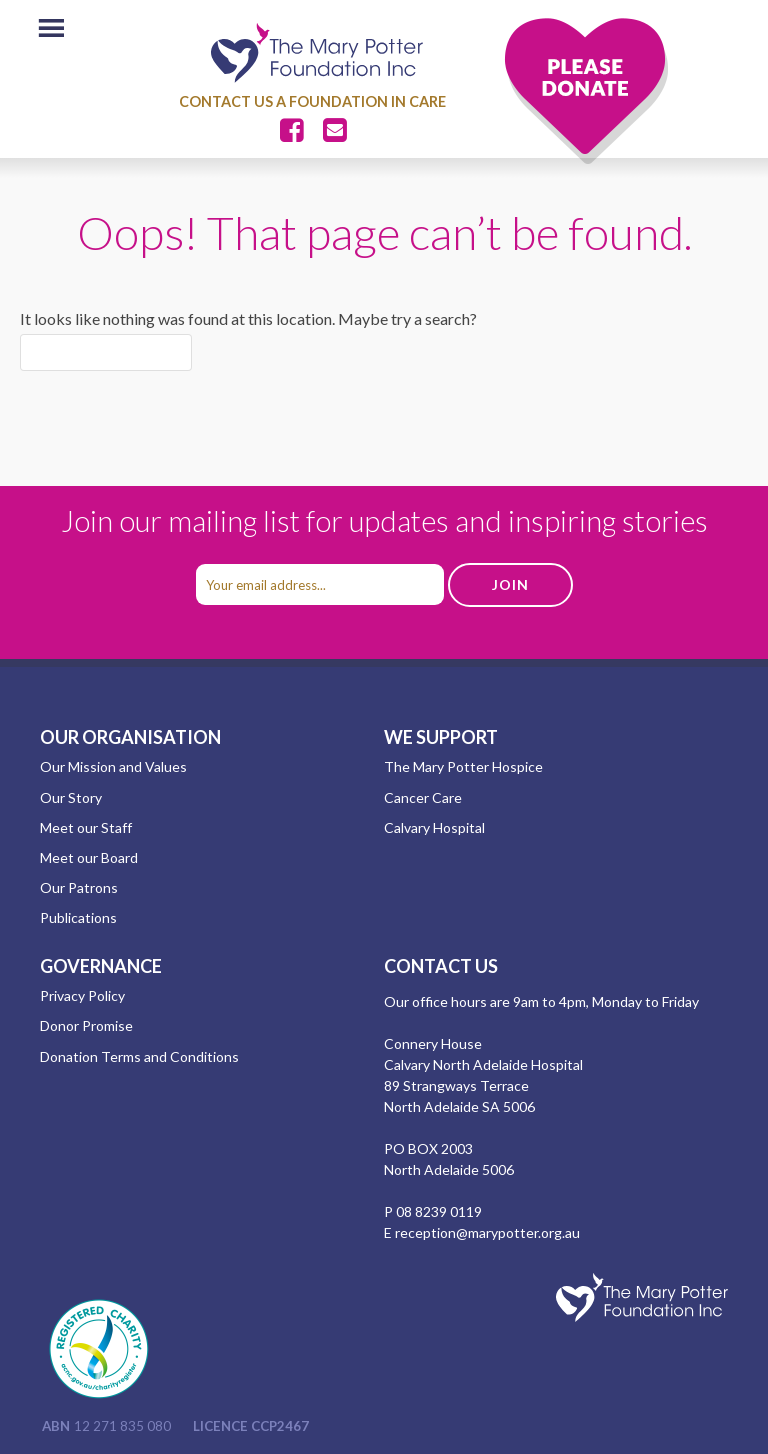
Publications (78, 917)
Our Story (71, 797)
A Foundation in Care (361, 101)
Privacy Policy (82, 995)
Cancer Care (423, 797)
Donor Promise (86, 1025)
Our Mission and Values (113, 766)
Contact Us (226, 101)
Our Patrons (79, 887)
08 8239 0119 (439, 1211)
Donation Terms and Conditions (139, 1056)
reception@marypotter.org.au (487, 1232)
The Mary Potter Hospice (463, 766)
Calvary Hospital (434, 827)
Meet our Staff (86, 827)
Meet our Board (89, 857)
